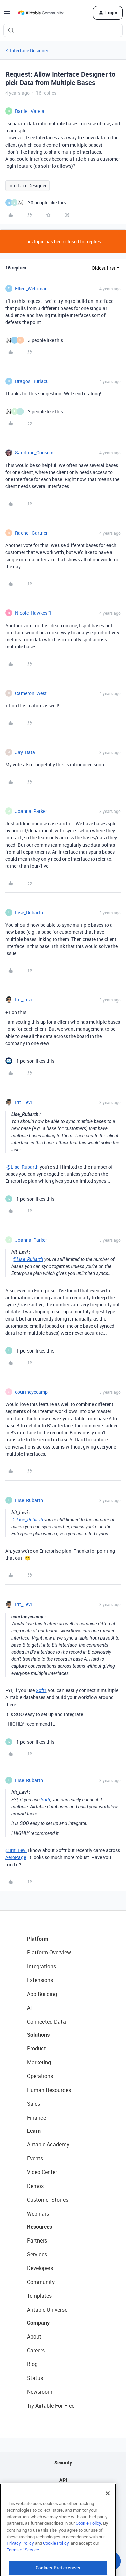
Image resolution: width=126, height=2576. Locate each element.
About (34, 2336)
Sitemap (63, 2497)
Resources (39, 2226)
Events (35, 2158)
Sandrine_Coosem (34, 452)
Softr (41, 1690)
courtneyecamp (31, 1392)
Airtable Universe (47, 2309)
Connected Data (46, 2021)
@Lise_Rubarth (22, 1167)
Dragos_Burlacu (32, 381)
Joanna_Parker (31, 811)
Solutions (38, 2034)
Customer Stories (47, 2199)
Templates (39, 2295)
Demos (35, 2186)
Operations (40, 2076)
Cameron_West (31, 693)
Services (37, 2254)
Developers (40, 2268)
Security (63, 2462)
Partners (37, 2240)
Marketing (39, 2062)
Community (41, 2282)
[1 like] (29, 1060)
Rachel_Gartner (31, 533)
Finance (36, 2117)
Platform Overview (49, 1952)
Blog (32, 2364)
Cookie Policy (88, 2553)
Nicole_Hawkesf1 (33, 613)
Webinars (38, 2213)
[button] (7, 14)
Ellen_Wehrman (31, 288)
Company (38, 2322)
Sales (33, 2103)
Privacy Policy (20, 2573)
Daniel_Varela (29, 111)
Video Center (42, 2172)
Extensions (40, 1980)
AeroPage (15, 1857)
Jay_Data (25, 752)
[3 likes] (34, 340)
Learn (34, 2130)
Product (36, 2048)
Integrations (41, 1966)
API (63, 2480)
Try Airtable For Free (50, 2405)
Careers (36, 2350)
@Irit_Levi (16, 1850)
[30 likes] (35, 202)
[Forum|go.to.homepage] (41, 12)
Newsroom (39, 2391)
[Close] (107, 2523)
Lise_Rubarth (29, 912)
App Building (42, 1994)
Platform (37, 1938)
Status (35, 2378)
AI (29, 2007)
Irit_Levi (23, 999)
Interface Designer (29, 50)
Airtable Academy (48, 2144)
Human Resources (49, 2090)
